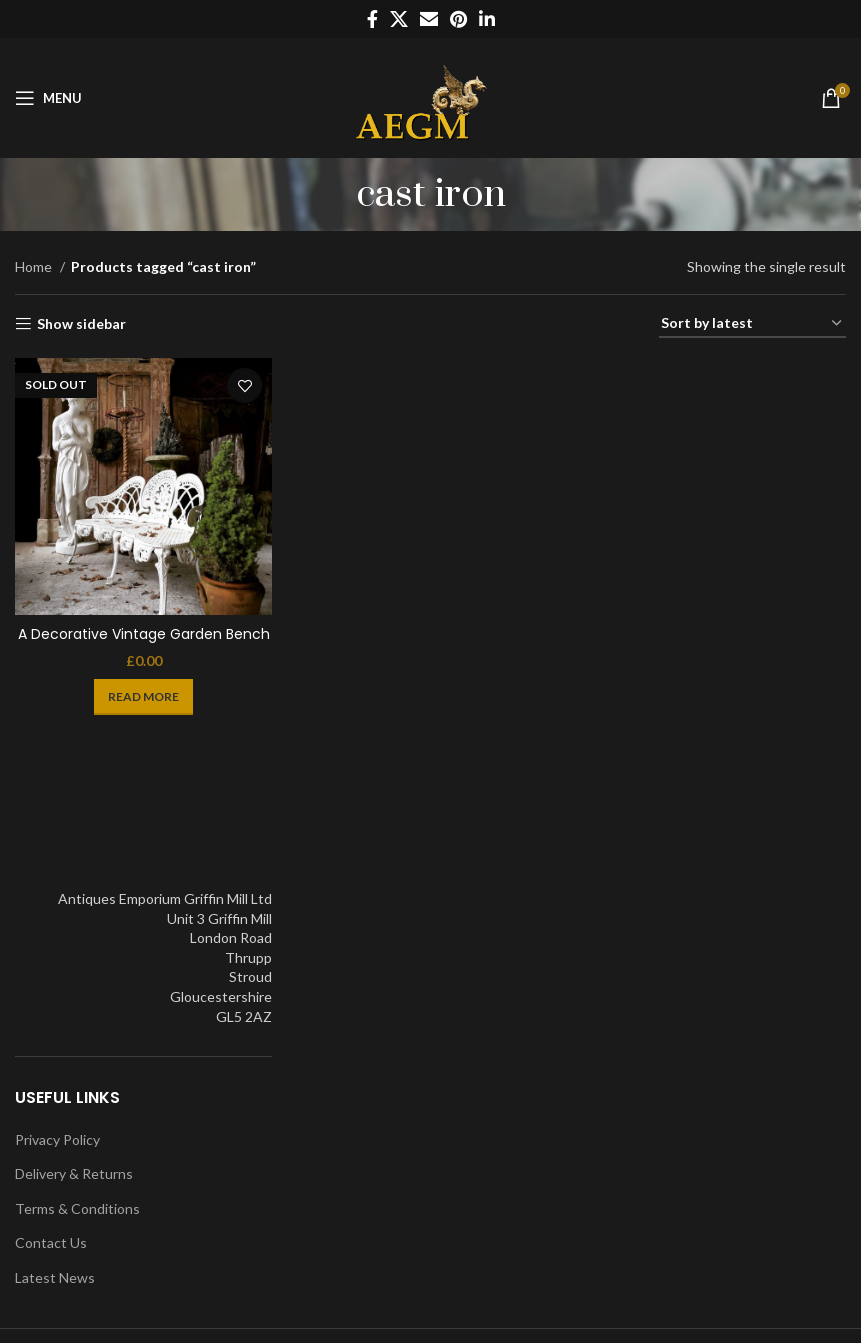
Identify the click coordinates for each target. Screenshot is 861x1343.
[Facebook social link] (372, 19)
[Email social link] (429, 19)
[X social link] (399, 19)
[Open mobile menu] (48, 98)
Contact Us (51, 1242)
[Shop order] (752, 324)
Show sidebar (81, 324)
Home (35, 266)
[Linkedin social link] (487, 19)
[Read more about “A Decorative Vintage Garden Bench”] (143, 697)
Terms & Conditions (77, 1208)
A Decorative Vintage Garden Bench (144, 634)
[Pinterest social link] (458, 19)
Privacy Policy (57, 1139)
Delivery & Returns (74, 1173)
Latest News (55, 1277)
